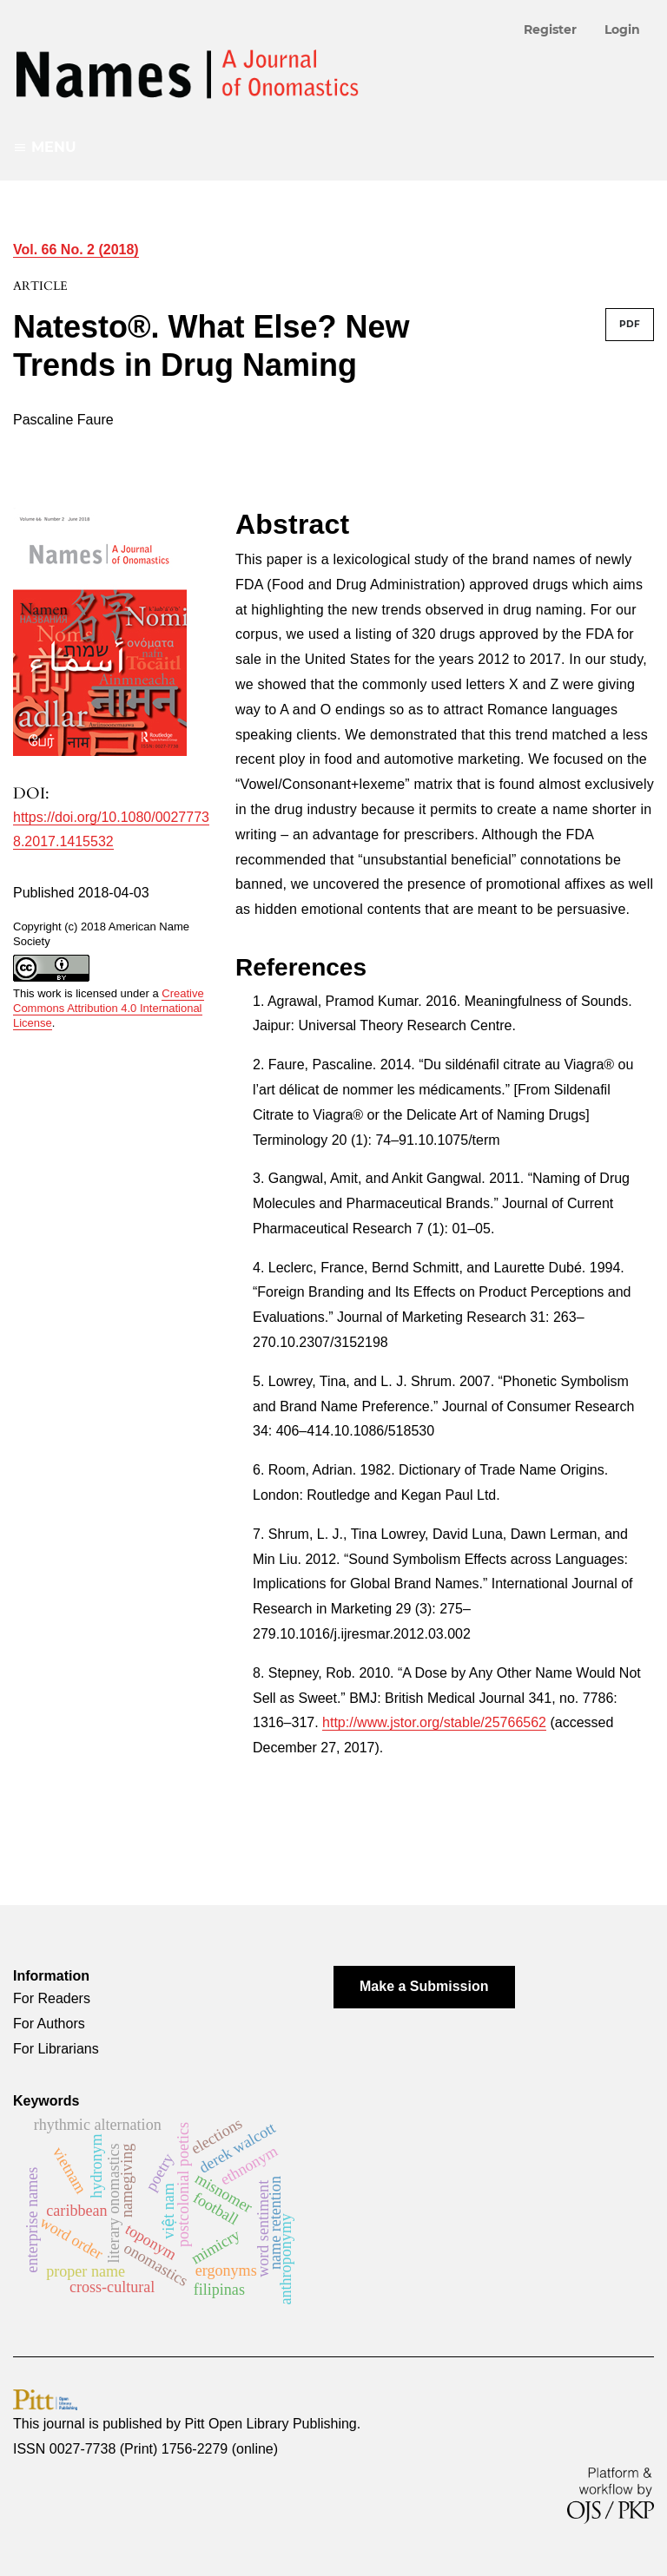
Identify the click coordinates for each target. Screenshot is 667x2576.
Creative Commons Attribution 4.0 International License (108, 1008)
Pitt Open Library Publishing (270, 2423)
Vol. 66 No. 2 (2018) (76, 249)
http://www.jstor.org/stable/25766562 (434, 1722)
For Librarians (56, 2048)
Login (622, 29)
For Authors (49, 2023)
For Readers (51, 1998)
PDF (629, 324)
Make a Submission (424, 1986)
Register (550, 29)
